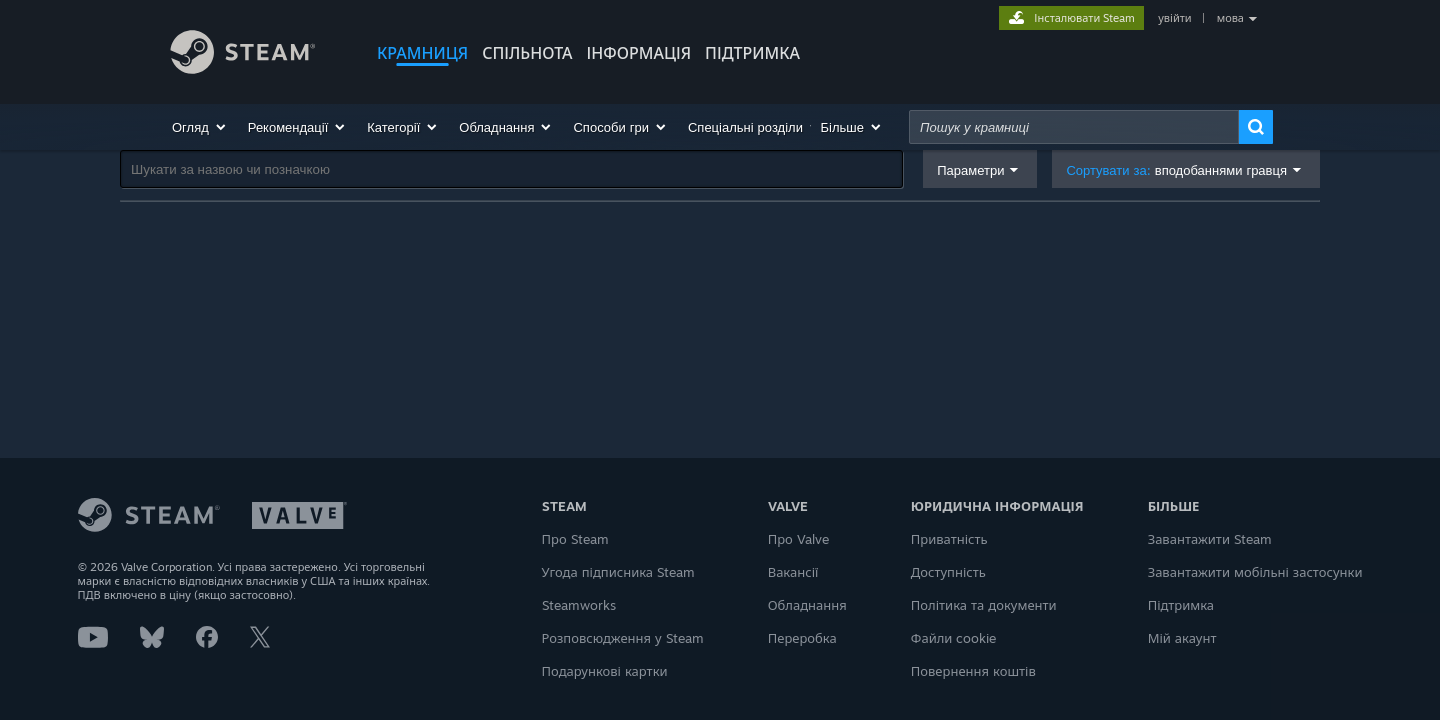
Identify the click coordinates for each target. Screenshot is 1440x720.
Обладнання (807, 605)
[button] (200, 127)
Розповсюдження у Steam (623, 638)
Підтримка (1181, 605)
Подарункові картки (605, 671)
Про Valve (798, 539)
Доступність (948, 572)
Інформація (639, 53)
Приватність (949, 539)
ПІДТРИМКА (752, 53)
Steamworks (579, 605)
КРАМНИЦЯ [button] (422, 53)
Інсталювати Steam (1084, 18)
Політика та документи (984, 605)
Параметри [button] (970, 170)
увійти (1174, 18)
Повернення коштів (973, 671)
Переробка (802, 638)
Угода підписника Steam (619, 572)
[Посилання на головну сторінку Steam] (258, 55)
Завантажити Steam (1210, 539)
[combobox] (1074, 127)
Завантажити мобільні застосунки (1255, 572)
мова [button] (1230, 18)
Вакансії (793, 572)
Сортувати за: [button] (1176, 170)
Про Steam (575, 539)
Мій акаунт (1182, 638)
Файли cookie (954, 638)
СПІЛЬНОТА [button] (527, 53)
